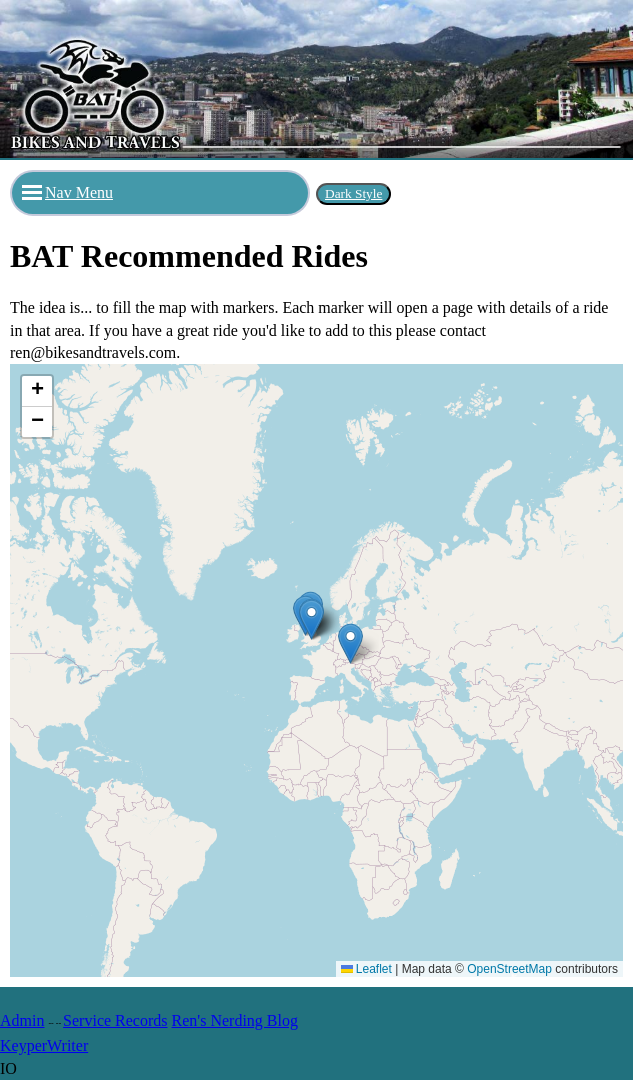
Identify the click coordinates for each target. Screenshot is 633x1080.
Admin (22, 1020)
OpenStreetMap (509, 969)
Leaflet (366, 969)
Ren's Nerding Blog (235, 1020)
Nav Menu (67, 192)
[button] (350, 643)
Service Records (115, 1020)
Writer (67, 1045)
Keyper (23, 1045)
